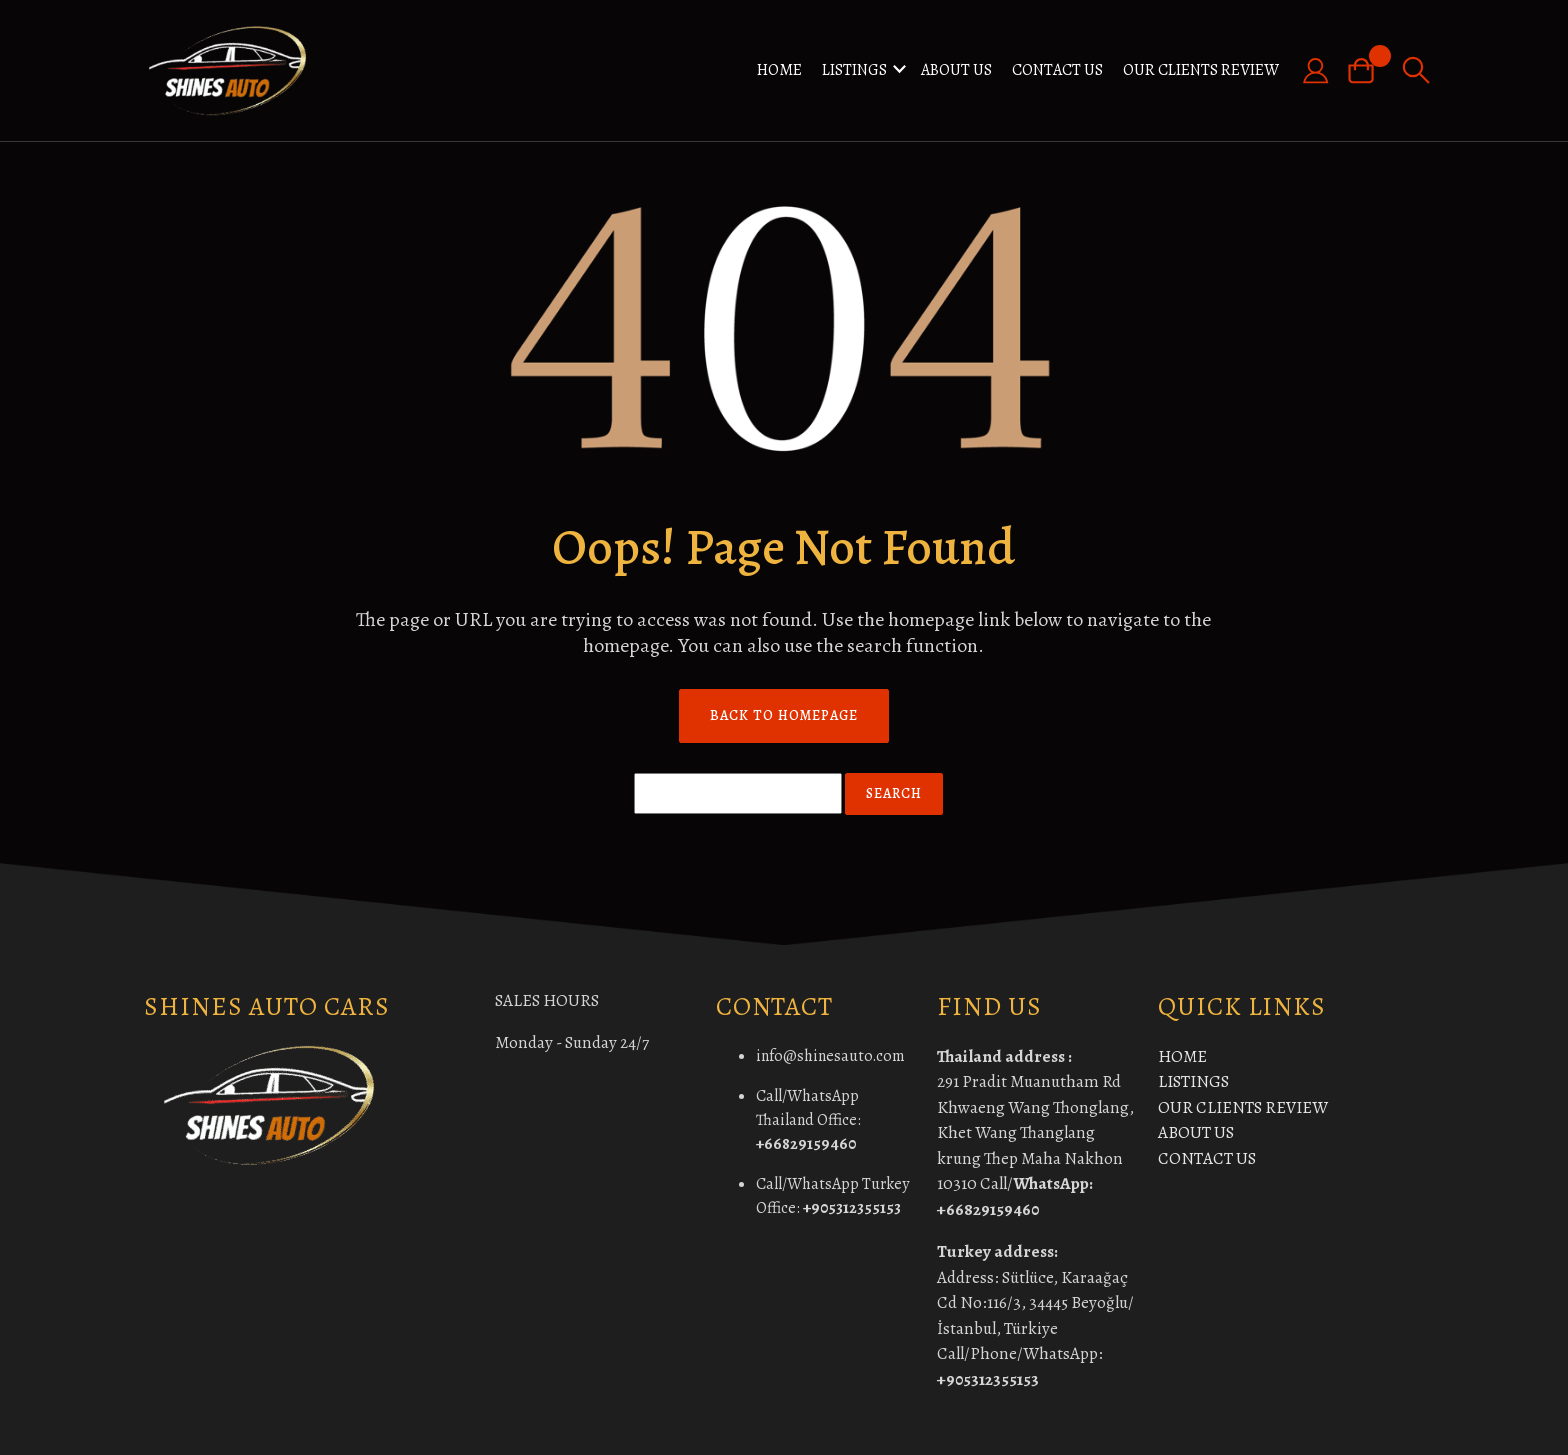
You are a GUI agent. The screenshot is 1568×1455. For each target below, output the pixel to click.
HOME (779, 70)
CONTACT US (1057, 70)
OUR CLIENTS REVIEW (1201, 70)
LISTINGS (854, 70)
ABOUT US (956, 70)
